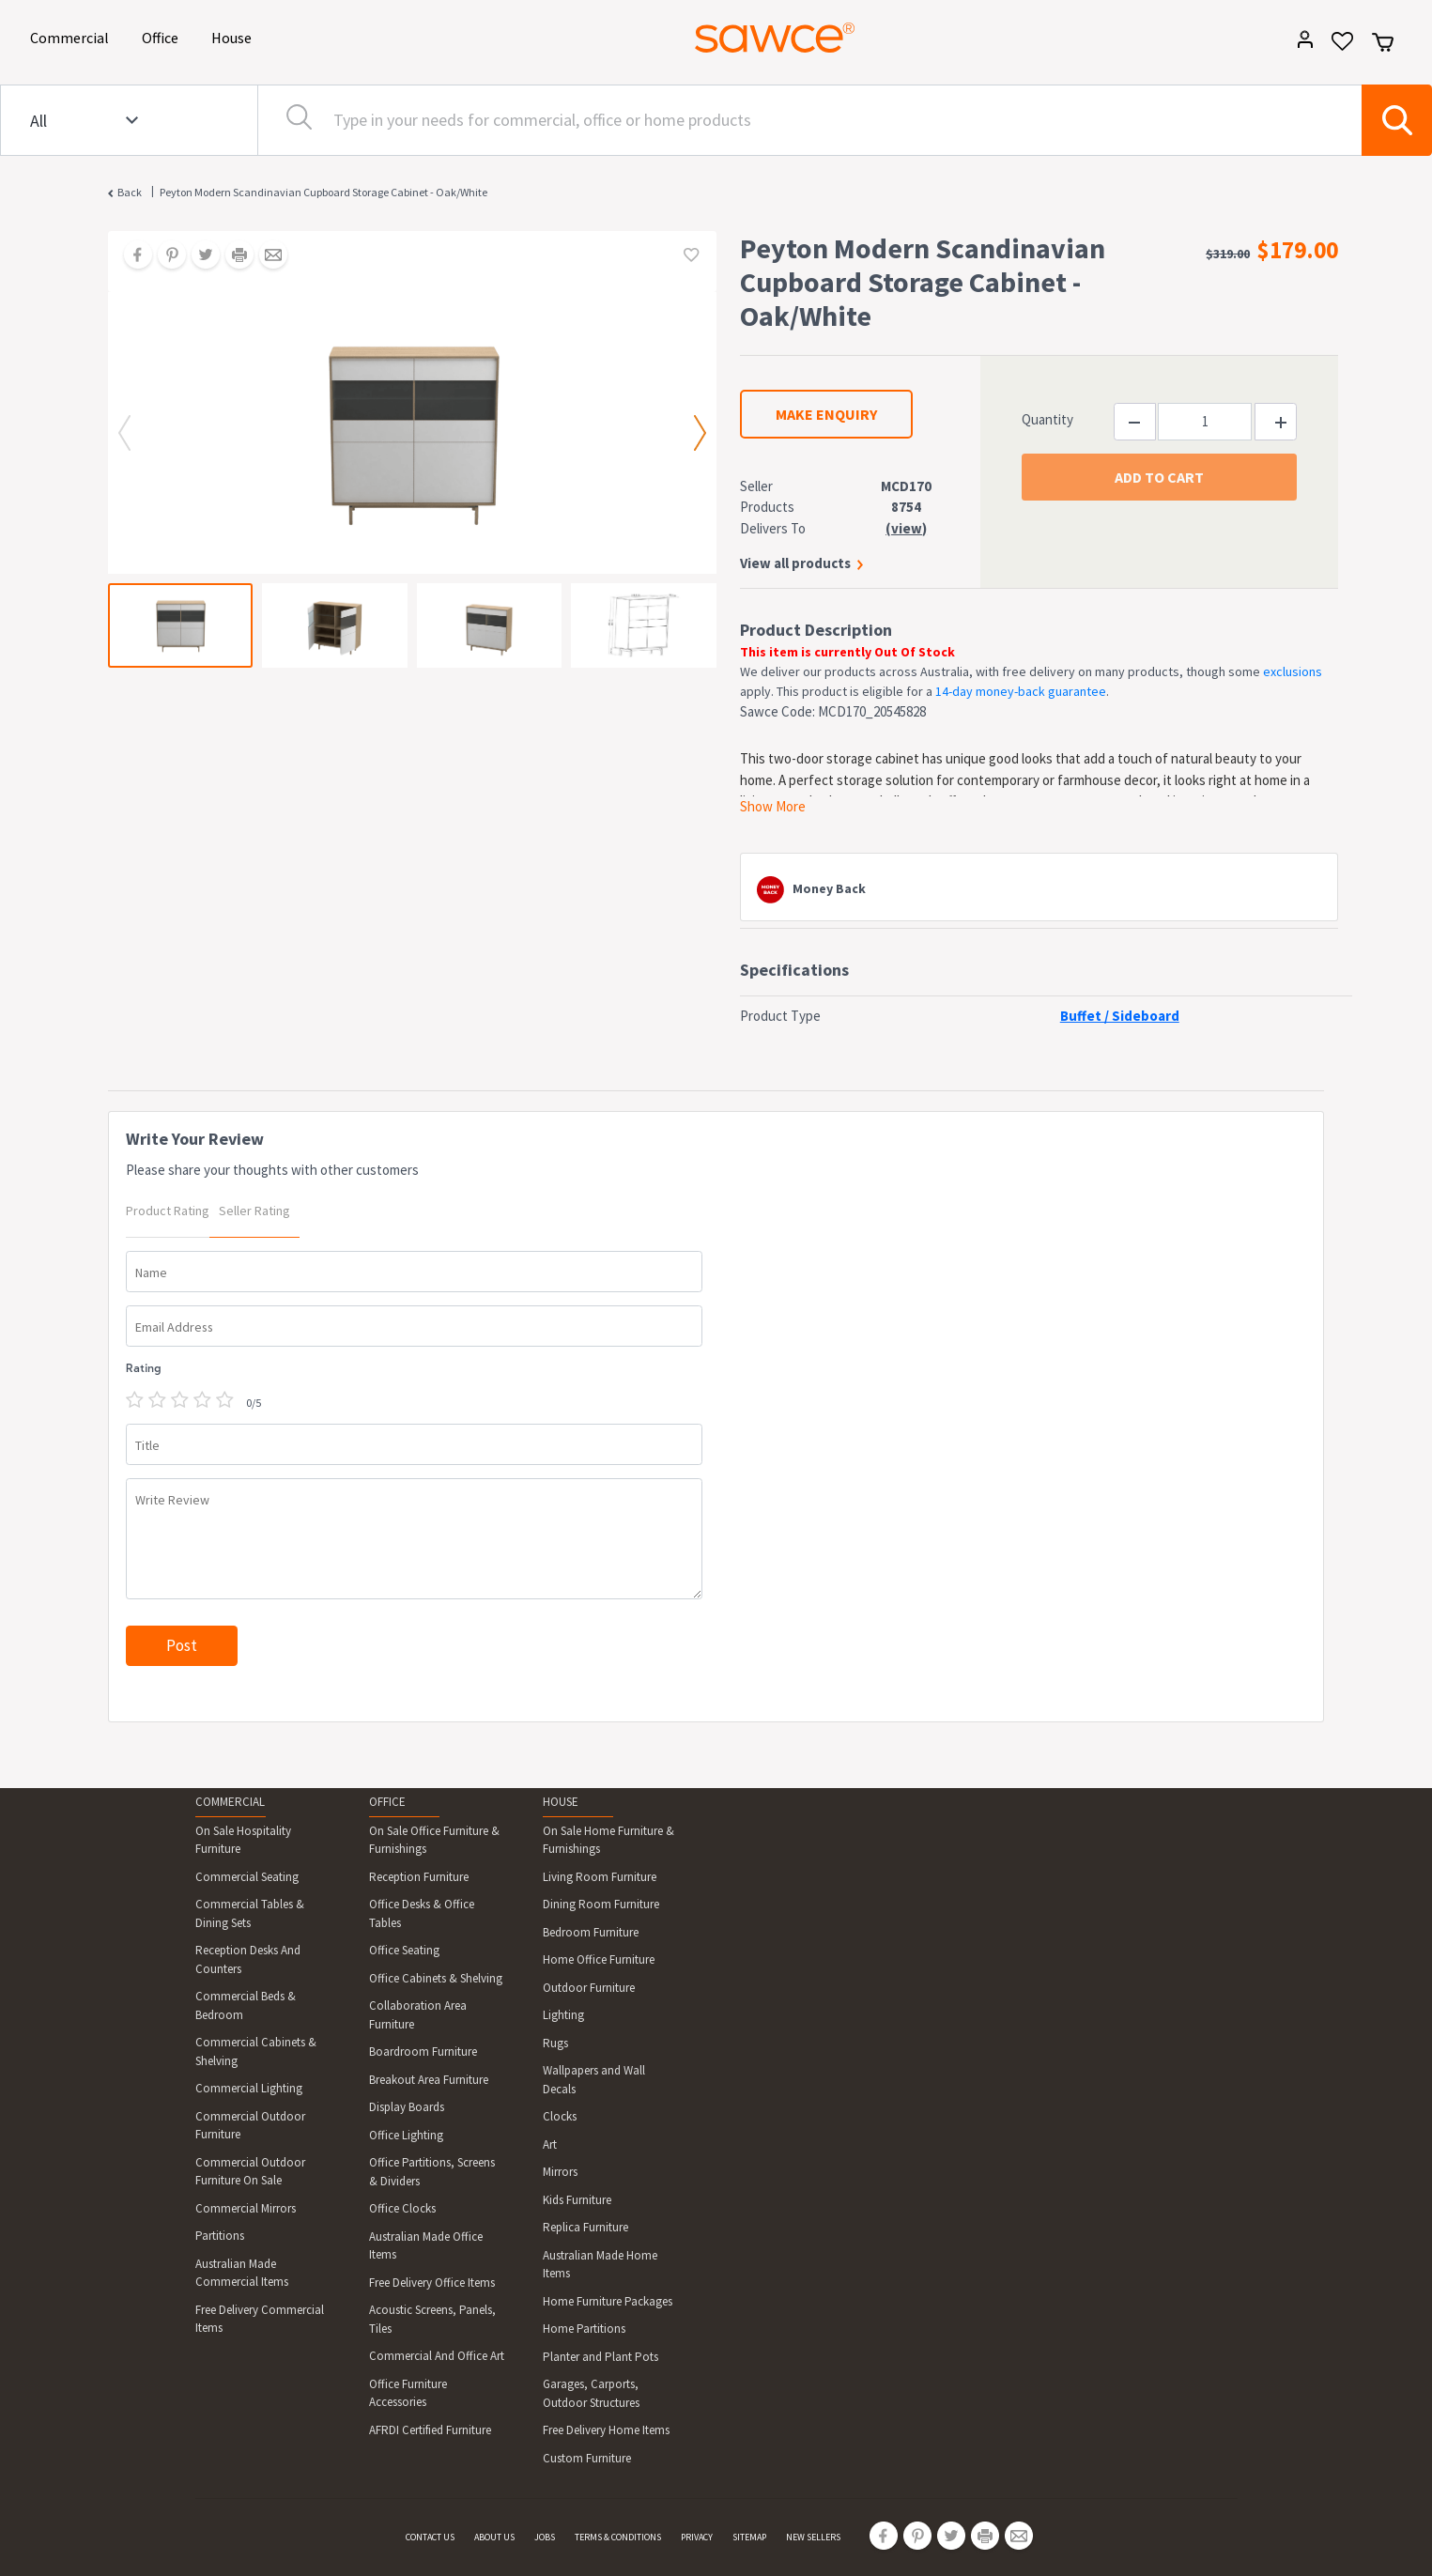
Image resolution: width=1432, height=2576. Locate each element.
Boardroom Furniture (423, 2051)
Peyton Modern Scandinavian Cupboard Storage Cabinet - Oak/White (323, 192)
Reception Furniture (419, 1877)
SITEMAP (749, 2537)
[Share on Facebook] (131, 256)
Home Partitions (584, 2329)
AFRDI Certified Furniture (430, 2430)
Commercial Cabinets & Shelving (255, 2051)
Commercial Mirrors (245, 2208)
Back (129, 192)
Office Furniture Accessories (408, 2393)
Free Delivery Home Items (606, 2430)
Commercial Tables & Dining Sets (249, 1913)
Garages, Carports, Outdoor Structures (591, 2393)
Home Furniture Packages (607, 2301)
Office (163, 36)
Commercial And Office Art (436, 2356)
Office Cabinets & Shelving (435, 1978)
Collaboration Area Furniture (418, 2015)
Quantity (1047, 419)
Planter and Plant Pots (600, 2357)
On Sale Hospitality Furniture (243, 1840)
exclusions (1292, 671)
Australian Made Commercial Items (241, 2273)
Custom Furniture (587, 2458)
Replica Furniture (585, 2227)
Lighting (563, 2015)
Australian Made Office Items (426, 2246)
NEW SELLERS (813, 2537)
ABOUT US (494, 2537)
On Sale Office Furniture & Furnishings (434, 1840)
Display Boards (406, 2107)
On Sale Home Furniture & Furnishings (608, 1840)
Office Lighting (406, 2135)
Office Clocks (402, 2208)
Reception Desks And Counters (247, 1959)
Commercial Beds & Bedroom (245, 2005)
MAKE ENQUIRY (826, 414)
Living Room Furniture (599, 1877)
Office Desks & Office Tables (421, 1913)
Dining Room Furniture (601, 1904)
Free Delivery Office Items (432, 2283)
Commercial (72, 36)
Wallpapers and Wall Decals (594, 2079)
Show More (773, 806)
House (234, 36)
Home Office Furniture (598, 1959)
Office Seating (404, 1950)
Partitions (219, 2236)
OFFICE (387, 1802)
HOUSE (560, 1802)
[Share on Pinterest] (165, 256)
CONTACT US (430, 2537)
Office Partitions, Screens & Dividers (432, 2171)
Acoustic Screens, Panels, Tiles (432, 2319)
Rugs (555, 2043)
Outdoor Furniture (589, 1988)
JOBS (544, 2537)
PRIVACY (697, 2537)
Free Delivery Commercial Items (259, 2319)
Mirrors (560, 2172)
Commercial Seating (247, 1877)
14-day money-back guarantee (1020, 691)
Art (550, 2144)
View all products (795, 563)
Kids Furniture (577, 2200)
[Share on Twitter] (199, 256)
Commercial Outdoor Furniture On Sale (250, 2171)
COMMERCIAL (230, 1802)
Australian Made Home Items (600, 2264)
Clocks (560, 2116)
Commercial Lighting (248, 2088)
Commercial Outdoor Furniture (250, 2125)
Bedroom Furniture (591, 1932)
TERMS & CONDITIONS (618, 2537)
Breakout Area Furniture (428, 2080)
